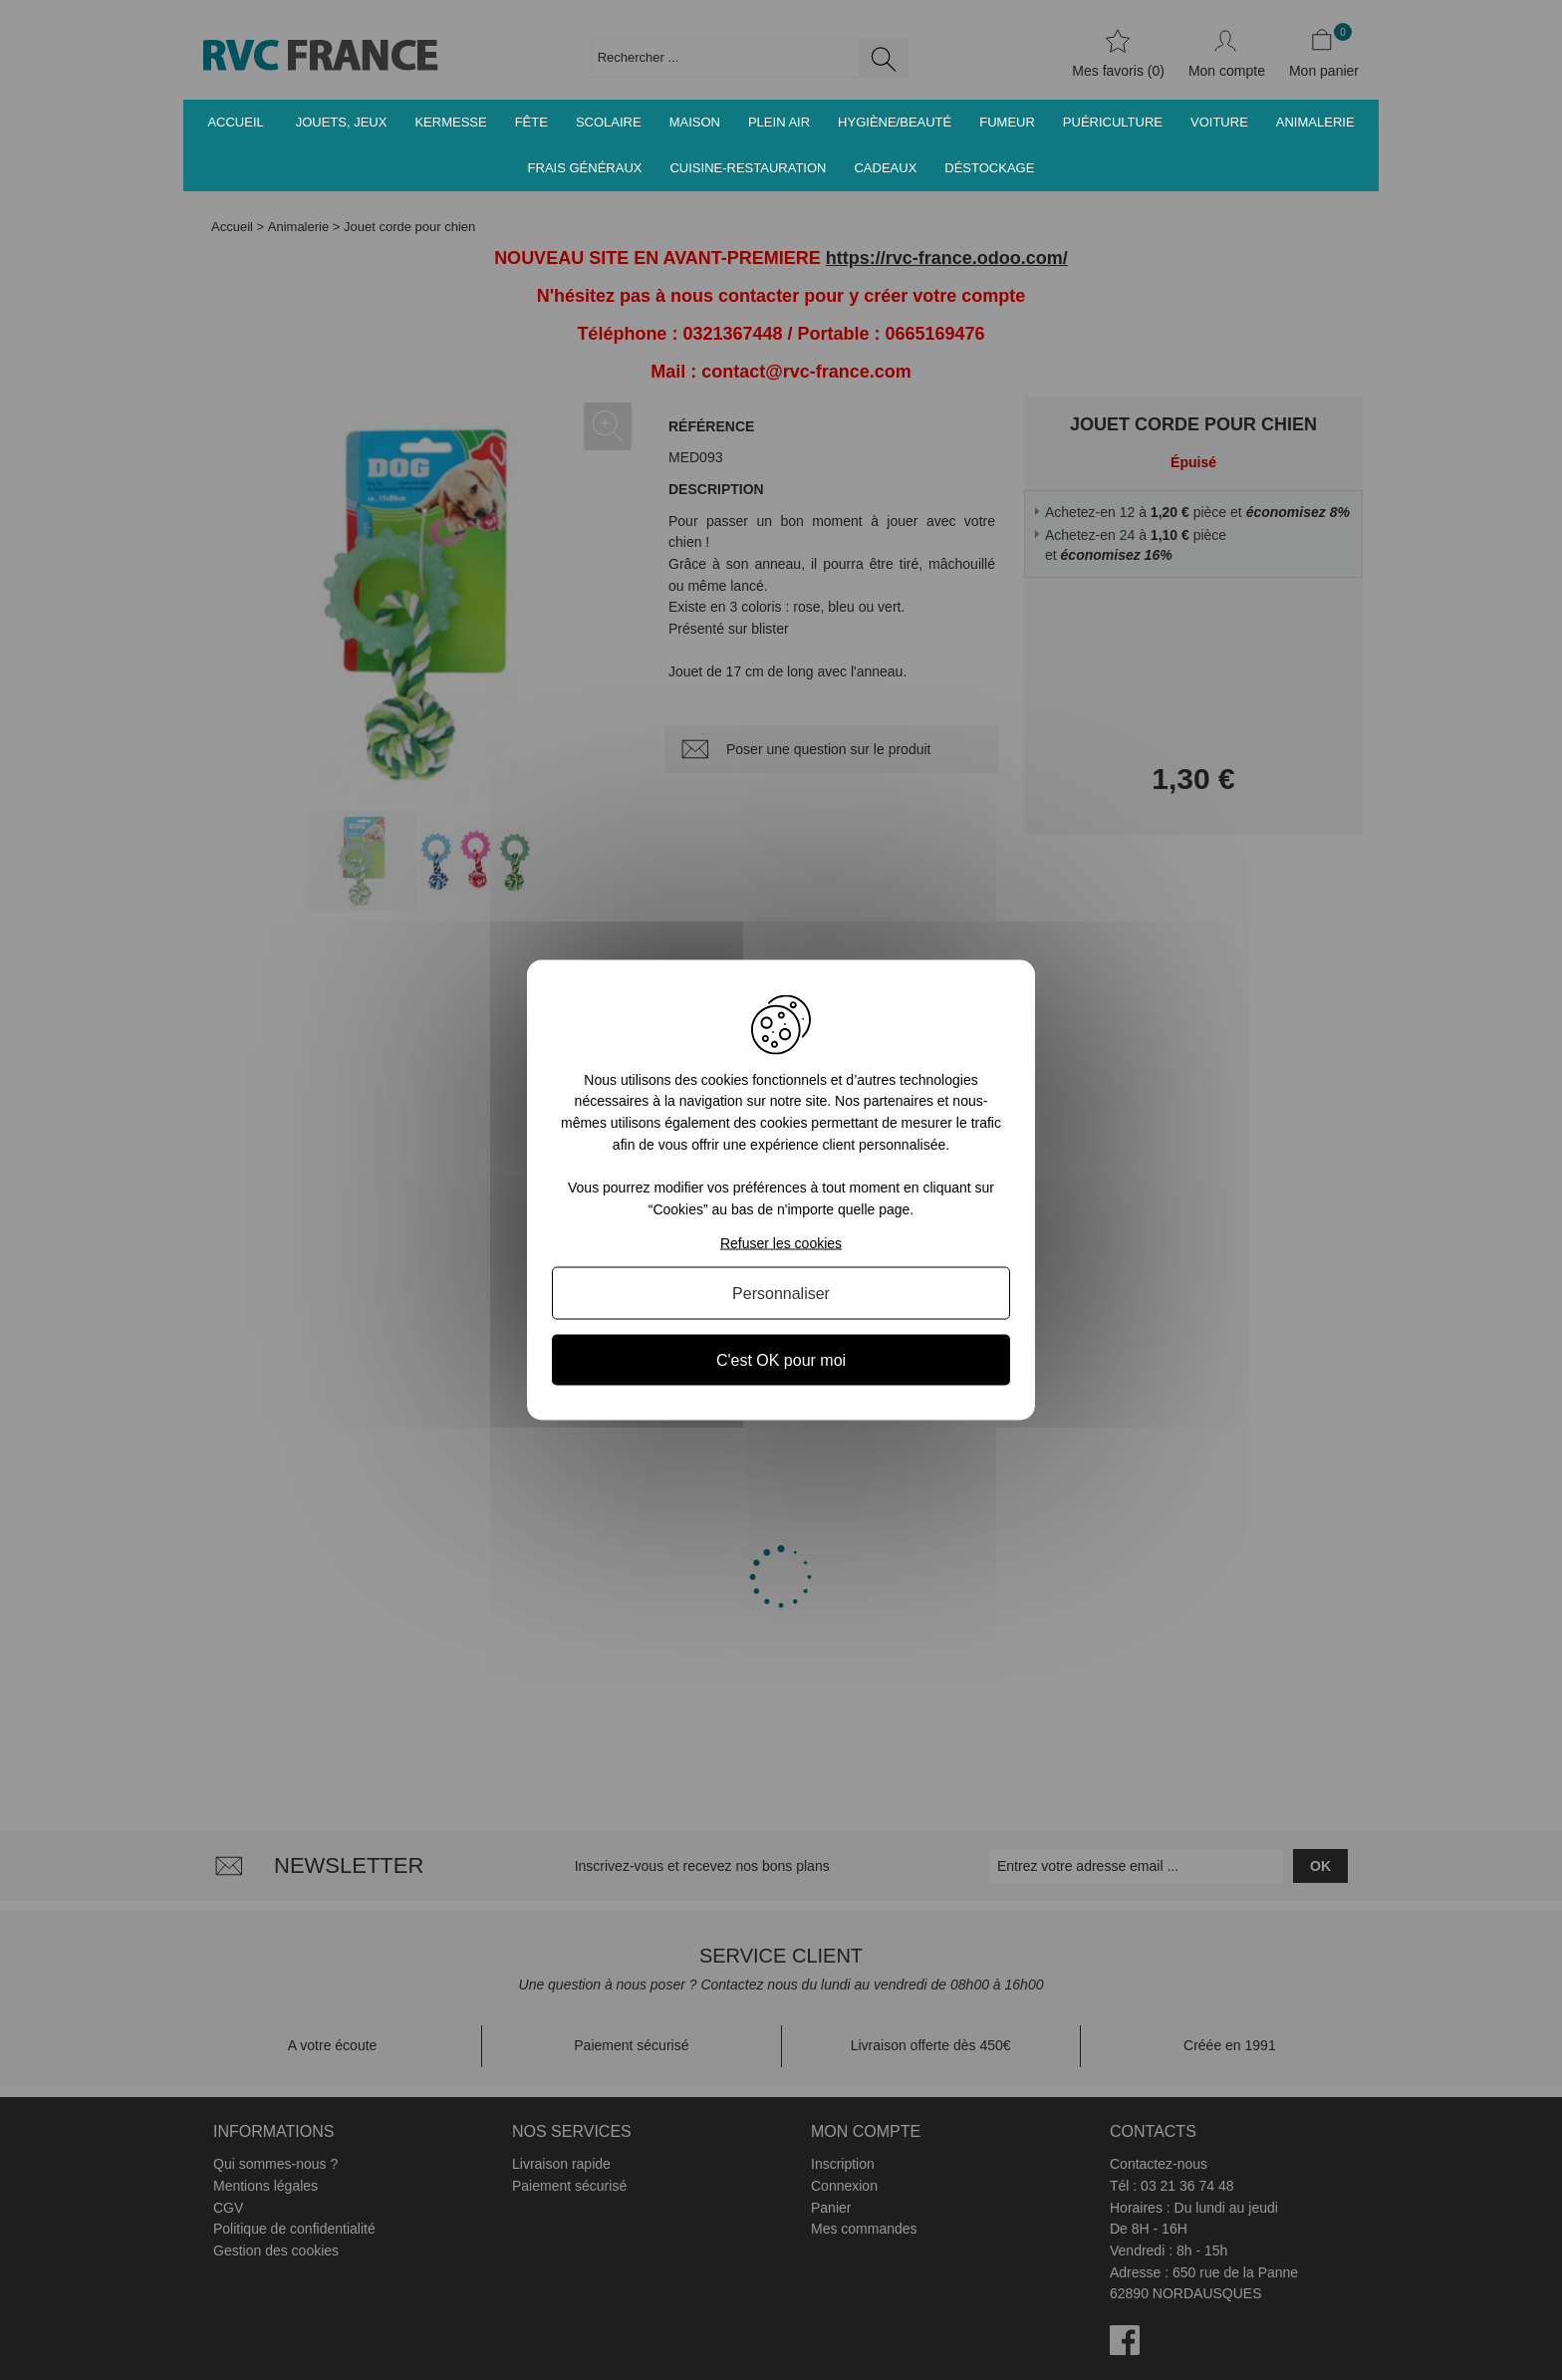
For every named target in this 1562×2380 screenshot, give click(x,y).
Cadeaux (885, 167)
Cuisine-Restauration (747, 167)
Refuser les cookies (781, 1243)
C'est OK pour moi (781, 1360)
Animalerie (1315, 122)
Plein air (779, 122)
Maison (694, 122)
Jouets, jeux (342, 122)
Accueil (235, 122)
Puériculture (1113, 122)
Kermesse (450, 122)
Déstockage (989, 167)
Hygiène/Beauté (894, 122)
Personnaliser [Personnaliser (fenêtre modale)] (781, 1293)
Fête (531, 122)
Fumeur (1007, 122)
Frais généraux (585, 167)
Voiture (1219, 122)
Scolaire (609, 122)
